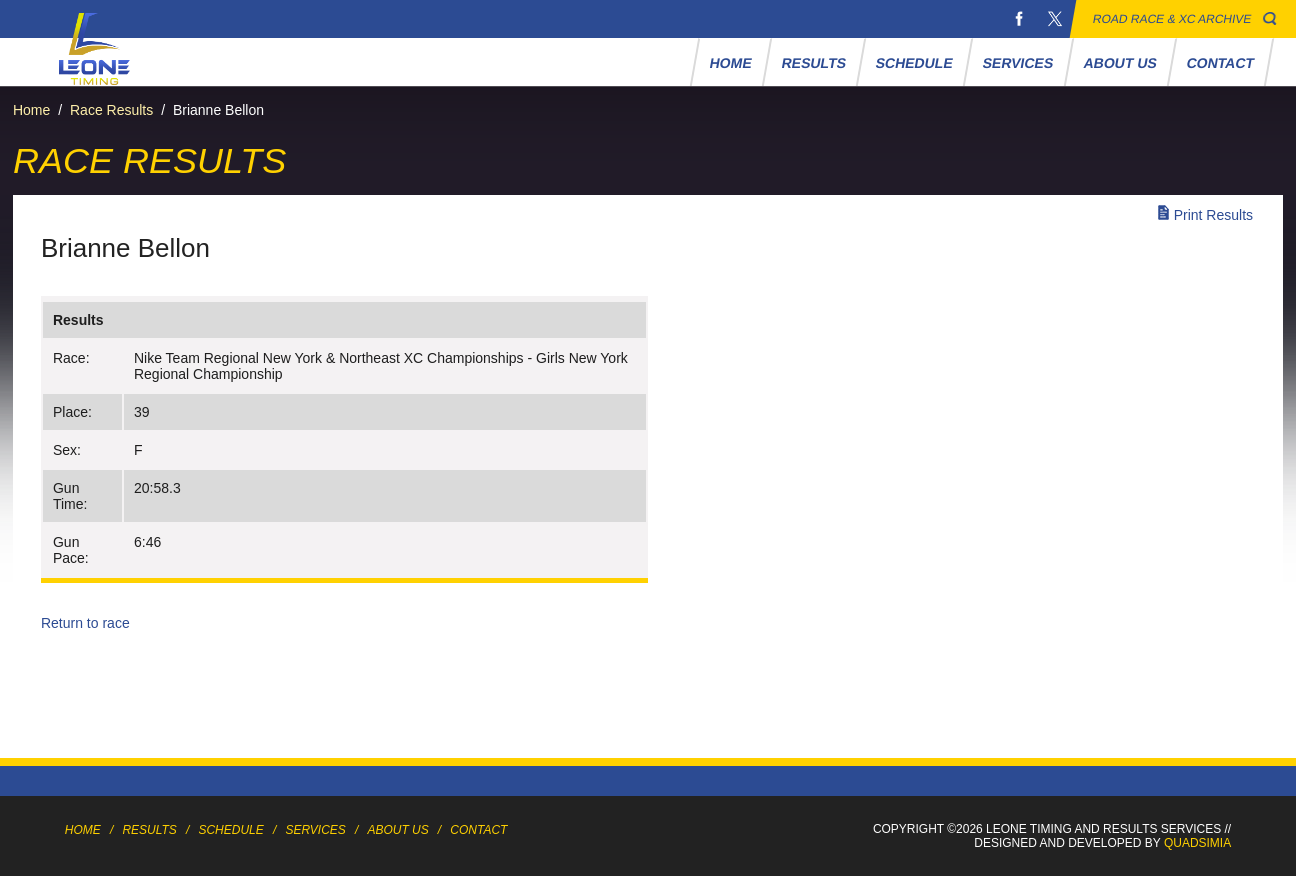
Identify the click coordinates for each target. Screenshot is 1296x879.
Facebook (1019, 19)
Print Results (1213, 215)
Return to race (85, 623)
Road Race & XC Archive (1172, 19)
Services (1018, 63)
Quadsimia (1197, 843)
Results (813, 63)
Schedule (915, 63)
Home (730, 63)
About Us (1120, 63)
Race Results (111, 110)
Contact (1220, 63)
